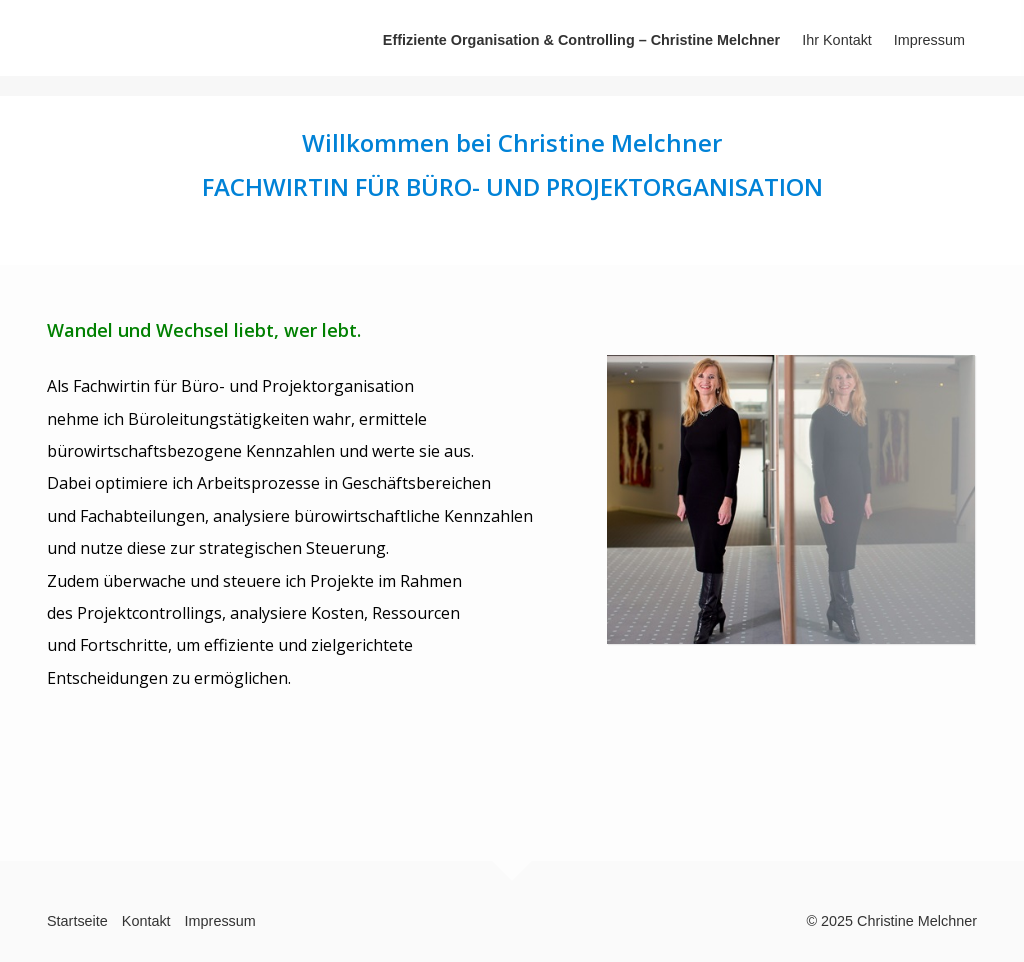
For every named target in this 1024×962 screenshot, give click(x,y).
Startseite (77, 921)
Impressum (929, 40)
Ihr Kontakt (837, 40)
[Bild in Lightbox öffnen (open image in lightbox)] (791, 499)
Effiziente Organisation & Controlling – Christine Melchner (581, 40)
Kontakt (146, 921)
